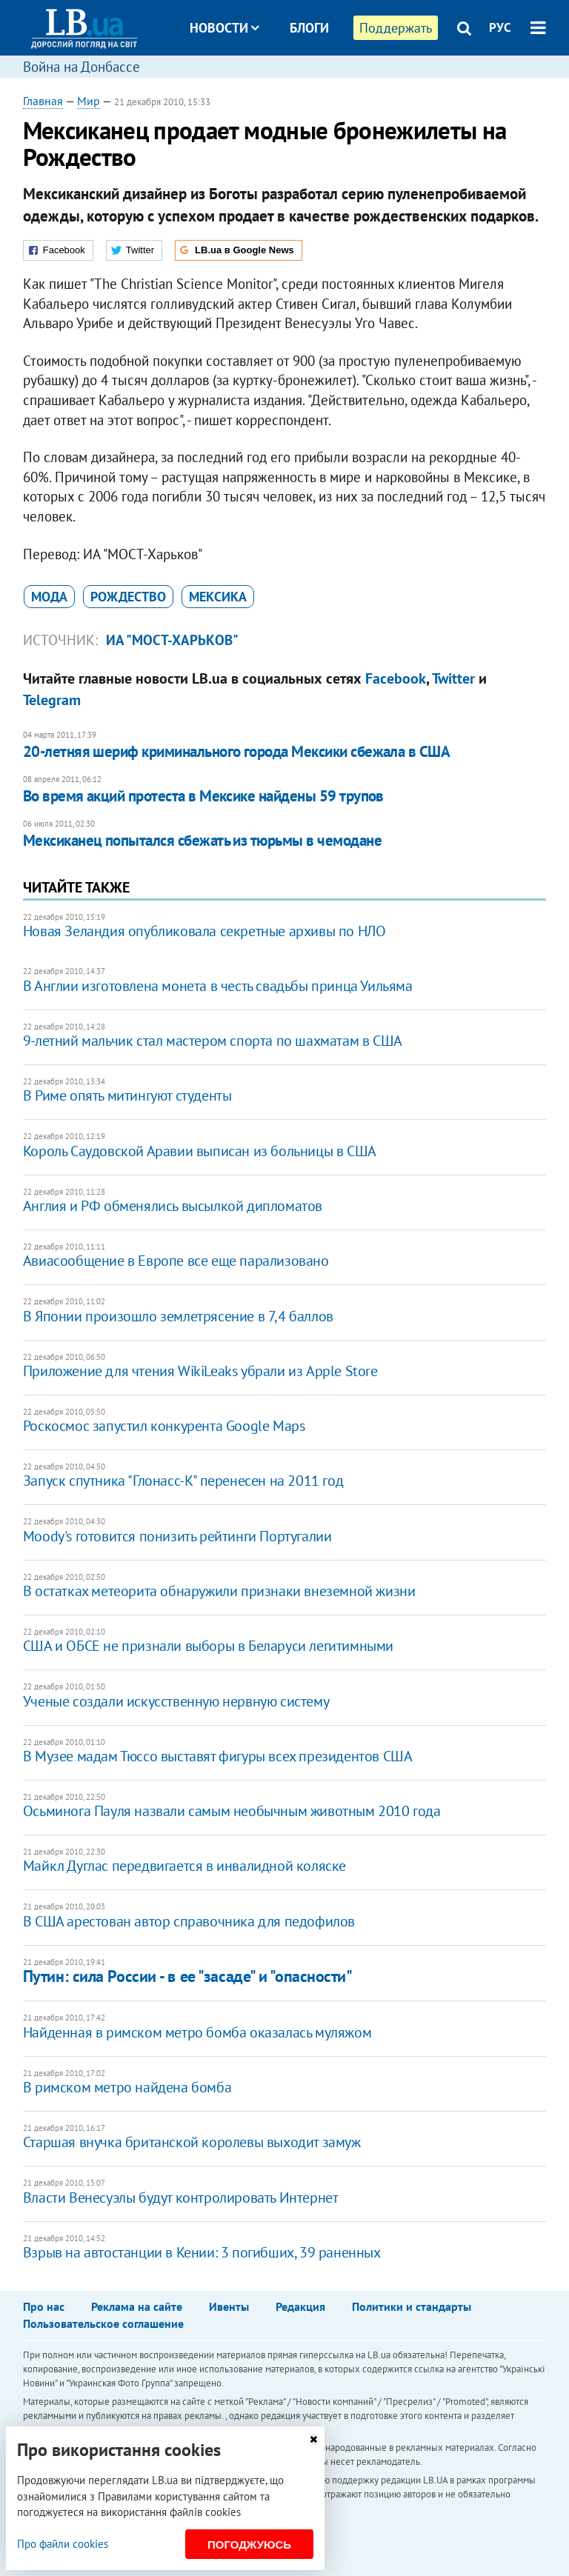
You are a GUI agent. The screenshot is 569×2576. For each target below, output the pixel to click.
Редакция (300, 2306)
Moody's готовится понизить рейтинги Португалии (177, 1536)
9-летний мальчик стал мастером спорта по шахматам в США (212, 1040)
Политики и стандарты (411, 2306)
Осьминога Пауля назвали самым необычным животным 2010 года (232, 1811)
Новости (224, 27)
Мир (88, 100)
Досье (298, 83)
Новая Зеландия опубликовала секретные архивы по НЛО (204, 931)
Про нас (43, 2306)
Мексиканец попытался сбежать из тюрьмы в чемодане (202, 840)
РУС (500, 27)
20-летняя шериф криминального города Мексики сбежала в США (236, 751)
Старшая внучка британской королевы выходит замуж (192, 2142)
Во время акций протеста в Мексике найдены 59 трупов (203, 796)
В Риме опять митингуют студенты (127, 1095)
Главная (43, 100)
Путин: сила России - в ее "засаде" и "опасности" (188, 1976)
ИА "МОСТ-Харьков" (172, 640)
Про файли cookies (62, 2544)
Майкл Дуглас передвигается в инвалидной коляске (184, 1865)
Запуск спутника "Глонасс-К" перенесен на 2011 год (183, 1480)
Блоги (309, 27)
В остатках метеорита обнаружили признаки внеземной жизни (219, 1591)
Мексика (218, 596)
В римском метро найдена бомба (127, 2087)
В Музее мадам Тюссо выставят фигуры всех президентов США (218, 1756)
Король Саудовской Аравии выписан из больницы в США (199, 1151)
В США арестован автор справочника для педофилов (189, 1921)
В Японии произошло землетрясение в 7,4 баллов (178, 1316)
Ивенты (229, 2306)
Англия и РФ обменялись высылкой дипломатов (172, 1205)
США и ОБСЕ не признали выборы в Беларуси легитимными (208, 1645)
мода (49, 596)
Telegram (52, 700)
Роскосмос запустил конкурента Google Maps (164, 1425)
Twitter (453, 678)
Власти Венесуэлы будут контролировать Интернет (181, 2197)
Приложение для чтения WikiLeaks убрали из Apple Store (200, 1371)
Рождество (128, 596)
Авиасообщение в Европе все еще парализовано (176, 1260)
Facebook (395, 678)
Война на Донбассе (81, 67)
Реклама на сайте (136, 2306)
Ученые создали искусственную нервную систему (176, 1701)
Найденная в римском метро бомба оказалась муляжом (197, 2032)
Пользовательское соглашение (103, 2323)
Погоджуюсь (249, 2544)
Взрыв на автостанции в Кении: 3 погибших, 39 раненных (202, 2252)
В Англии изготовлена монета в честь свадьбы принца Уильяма (218, 985)
